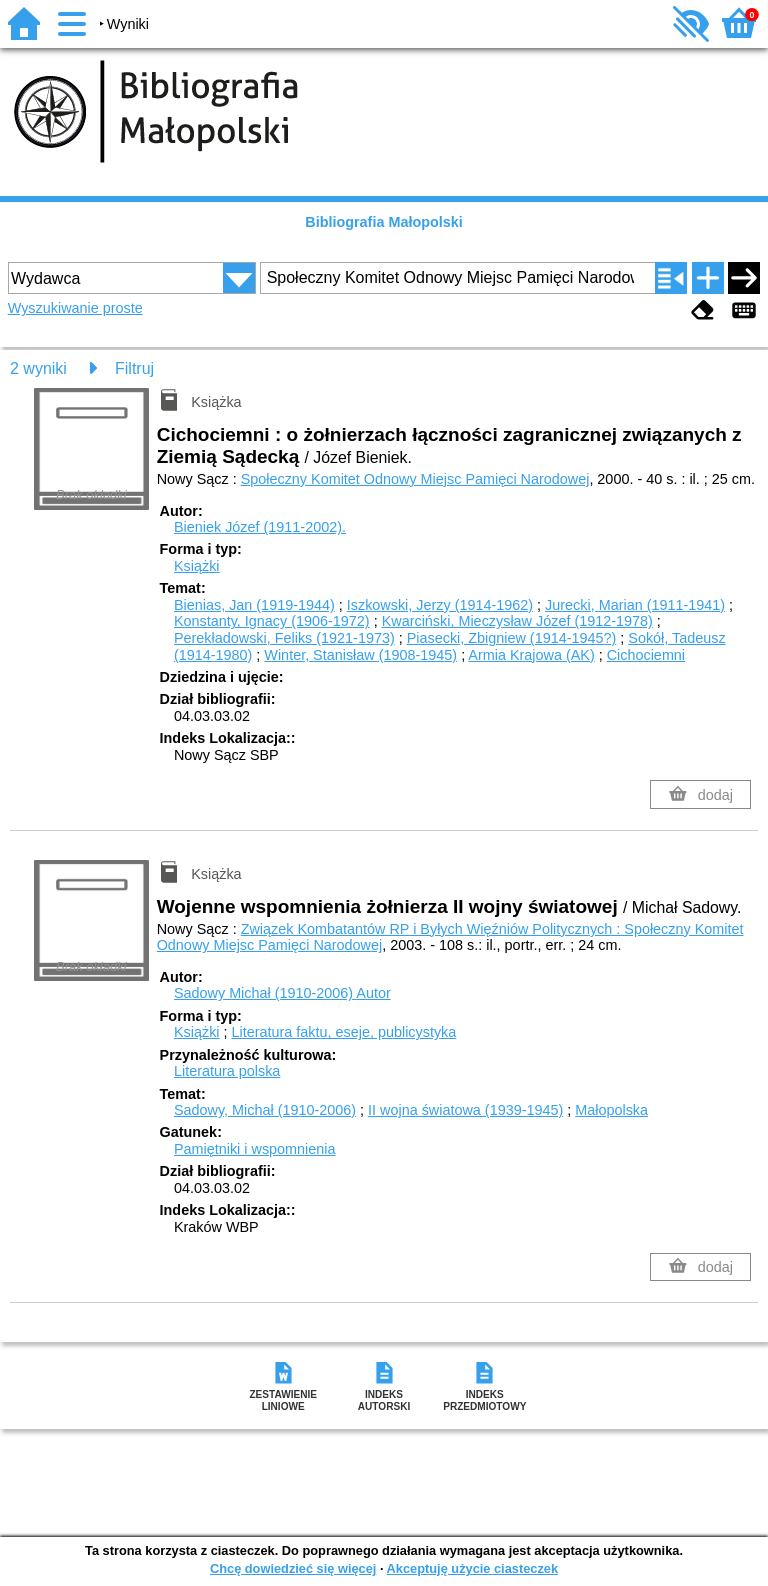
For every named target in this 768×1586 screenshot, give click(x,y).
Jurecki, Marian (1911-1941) (635, 605)
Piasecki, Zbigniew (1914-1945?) (512, 638)
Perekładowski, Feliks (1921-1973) (284, 638)
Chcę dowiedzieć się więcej (293, 1568)
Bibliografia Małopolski (384, 222)
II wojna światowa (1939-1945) (465, 1110)
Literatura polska (227, 1071)
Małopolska (611, 1110)
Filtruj (134, 368)
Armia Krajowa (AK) (531, 655)
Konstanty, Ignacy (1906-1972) (272, 621)
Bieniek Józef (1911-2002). (260, 527)
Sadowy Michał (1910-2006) (282, 993)
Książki (197, 566)
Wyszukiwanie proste (75, 308)
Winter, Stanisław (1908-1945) (360, 655)
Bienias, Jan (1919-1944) (254, 605)
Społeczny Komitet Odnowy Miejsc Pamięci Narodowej (415, 479)
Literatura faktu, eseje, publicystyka (344, 1032)
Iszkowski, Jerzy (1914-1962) (440, 605)
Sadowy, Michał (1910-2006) (265, 1110)
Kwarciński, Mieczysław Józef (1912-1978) (517, 621)
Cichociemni (646, 655)
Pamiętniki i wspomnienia (255, 1149)
